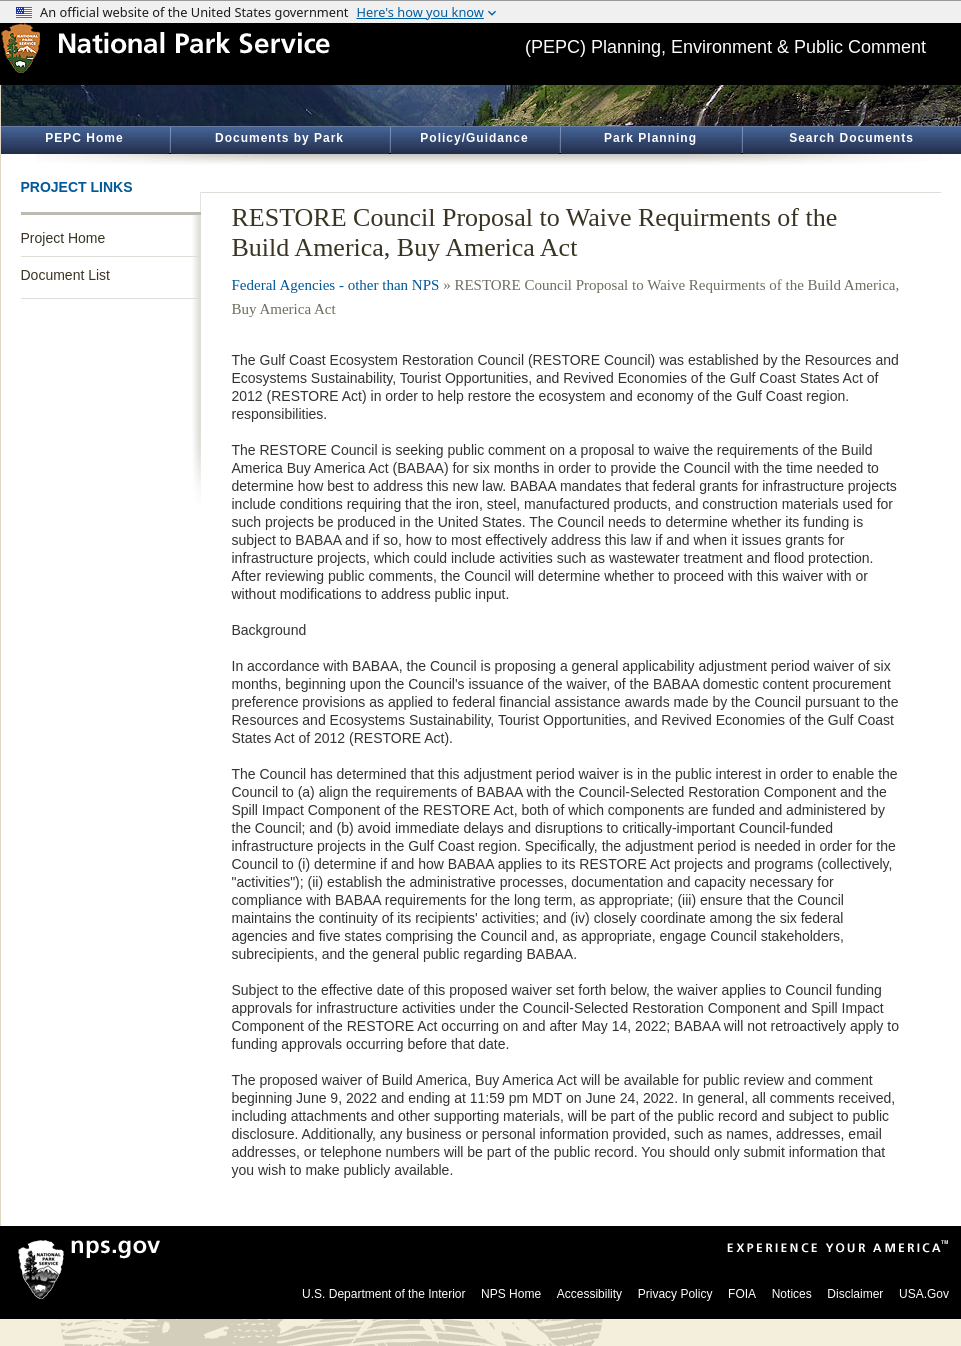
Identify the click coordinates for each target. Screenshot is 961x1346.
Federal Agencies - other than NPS (336, 285)
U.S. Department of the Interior (383, 1294)
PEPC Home (84, 138)
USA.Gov (924, 1294)
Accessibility (589, 1294)
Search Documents (851, 138)
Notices (792, 1294)
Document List (65, 275)
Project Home (63, 238)
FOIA (742, 1294)
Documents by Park (279, 138)
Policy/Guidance (474, 138)
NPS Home (511, 1294)
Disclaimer (855, 1294)
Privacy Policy (675, 1294)
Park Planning (650, 138)
